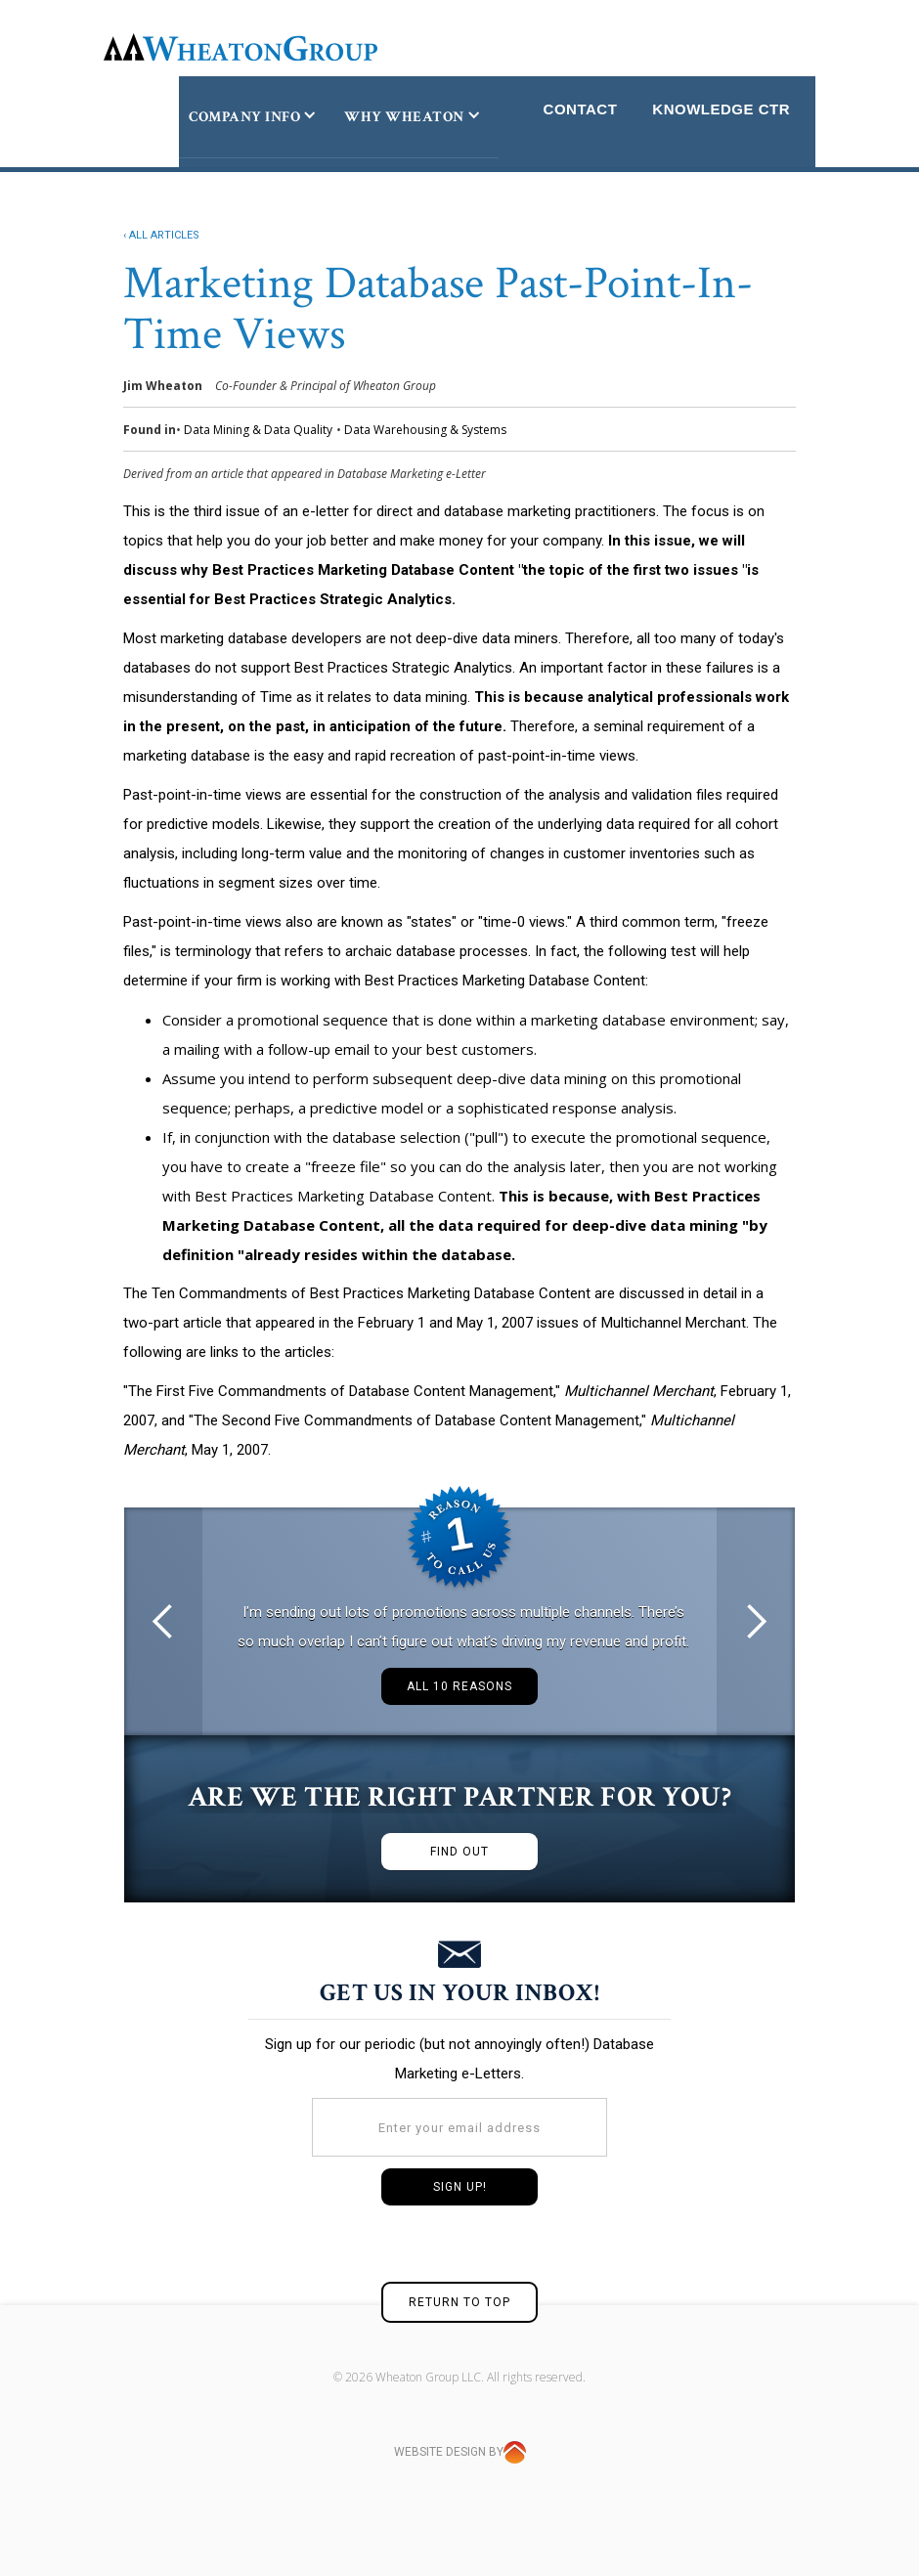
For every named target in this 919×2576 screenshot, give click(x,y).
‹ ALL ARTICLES (161, 235)
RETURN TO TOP (459, 2302)
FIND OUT (459, 1851)
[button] (163, 1621)
